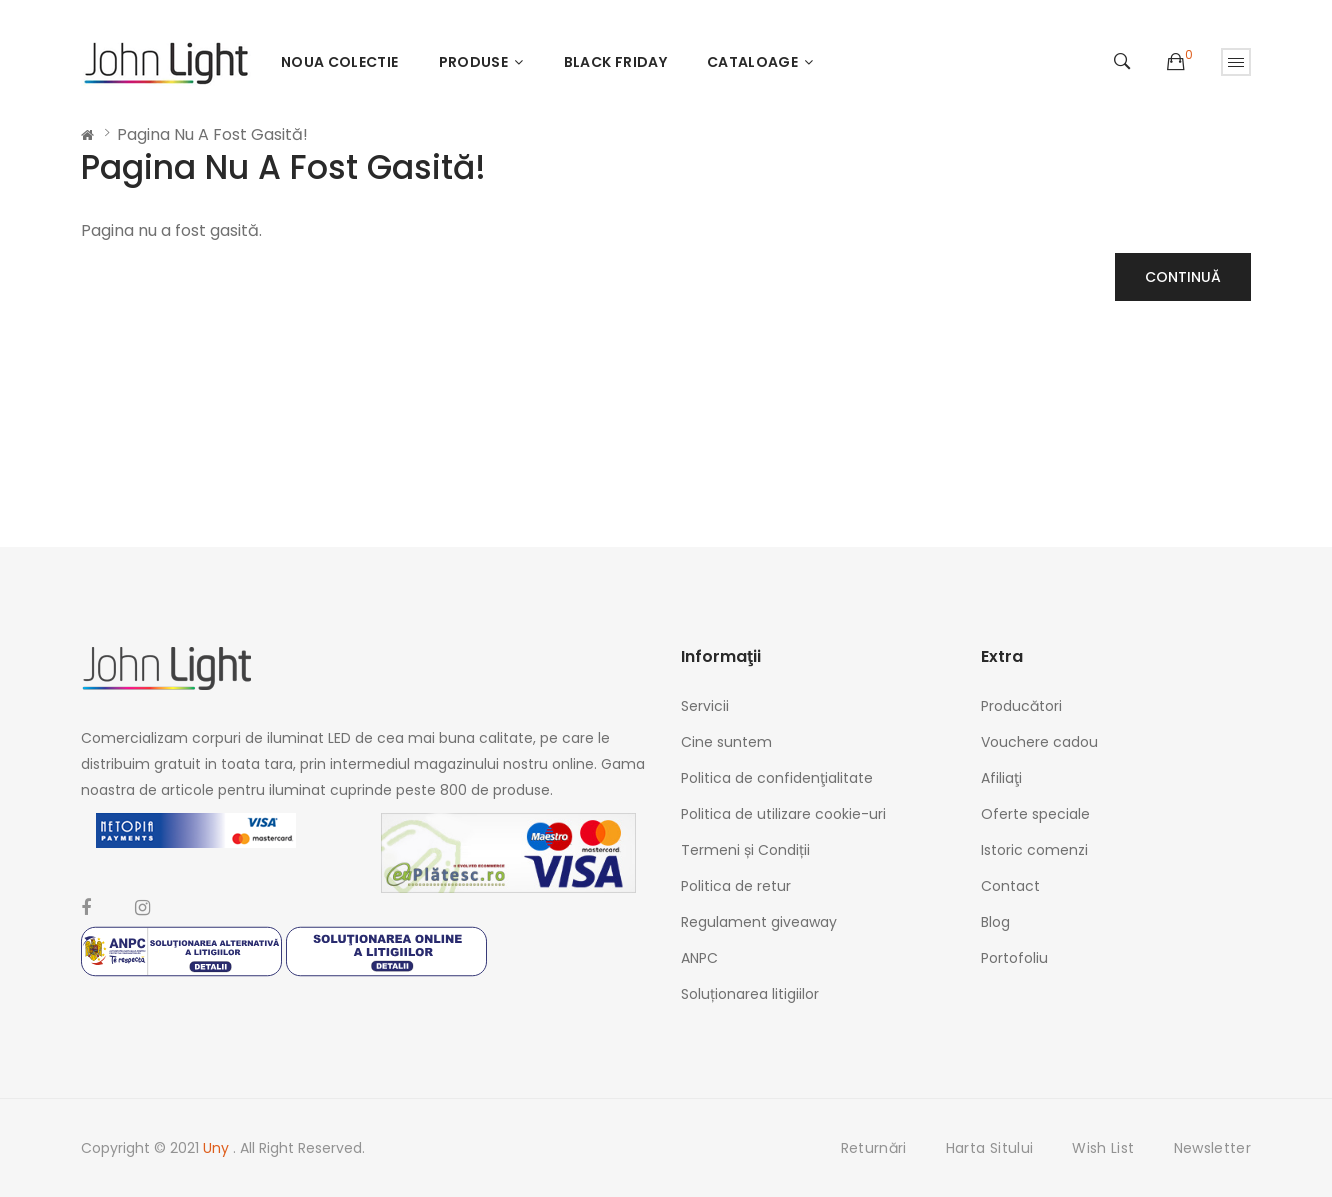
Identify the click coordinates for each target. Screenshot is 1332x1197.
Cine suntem (726, 742)
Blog (995, 922)
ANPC (699, 958)
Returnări (874, 1148)
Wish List (1103, 1148)
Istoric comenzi (1034, 850)
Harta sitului (990, 1148)
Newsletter (1213, 1148)
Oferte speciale (1035, 814)
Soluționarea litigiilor (750, 994)
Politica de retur (736, 886)
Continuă (1183, 277)
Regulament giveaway (759, 922)
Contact (1010, 886)
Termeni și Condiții (745, 850)
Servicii (705, 706)
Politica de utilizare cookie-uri (783, 814)
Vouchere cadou (1039, 742)
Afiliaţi (1001, 778)
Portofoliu (1014, 958)
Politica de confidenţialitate (777, 778)
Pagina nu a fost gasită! (212, 134)
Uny (218, 1148)
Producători (1021, 706)
